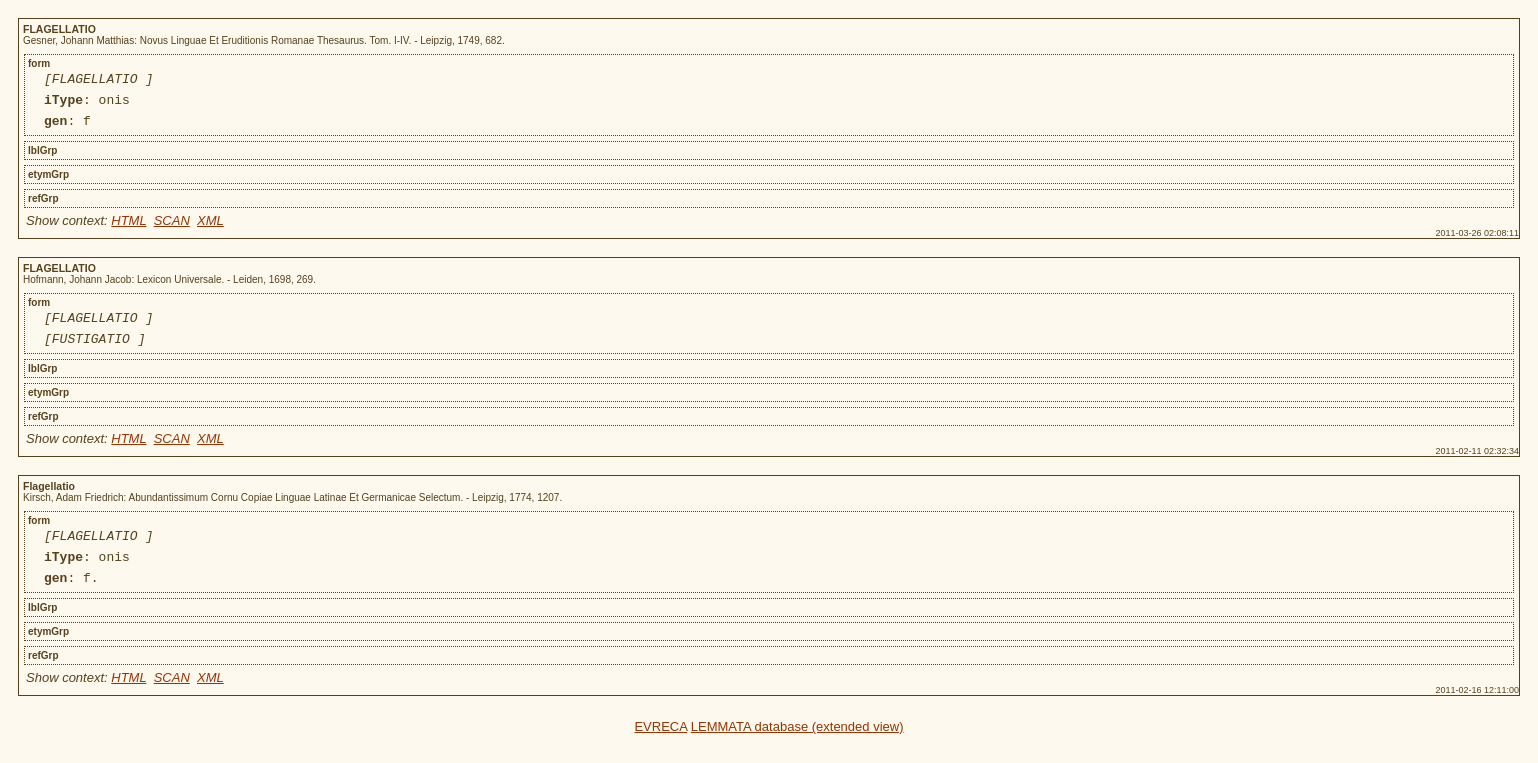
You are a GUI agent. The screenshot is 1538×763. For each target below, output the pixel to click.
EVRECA (660, 750)
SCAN (172, 229)
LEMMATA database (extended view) (797, 750)
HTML (128, 229)
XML (210, 229)
